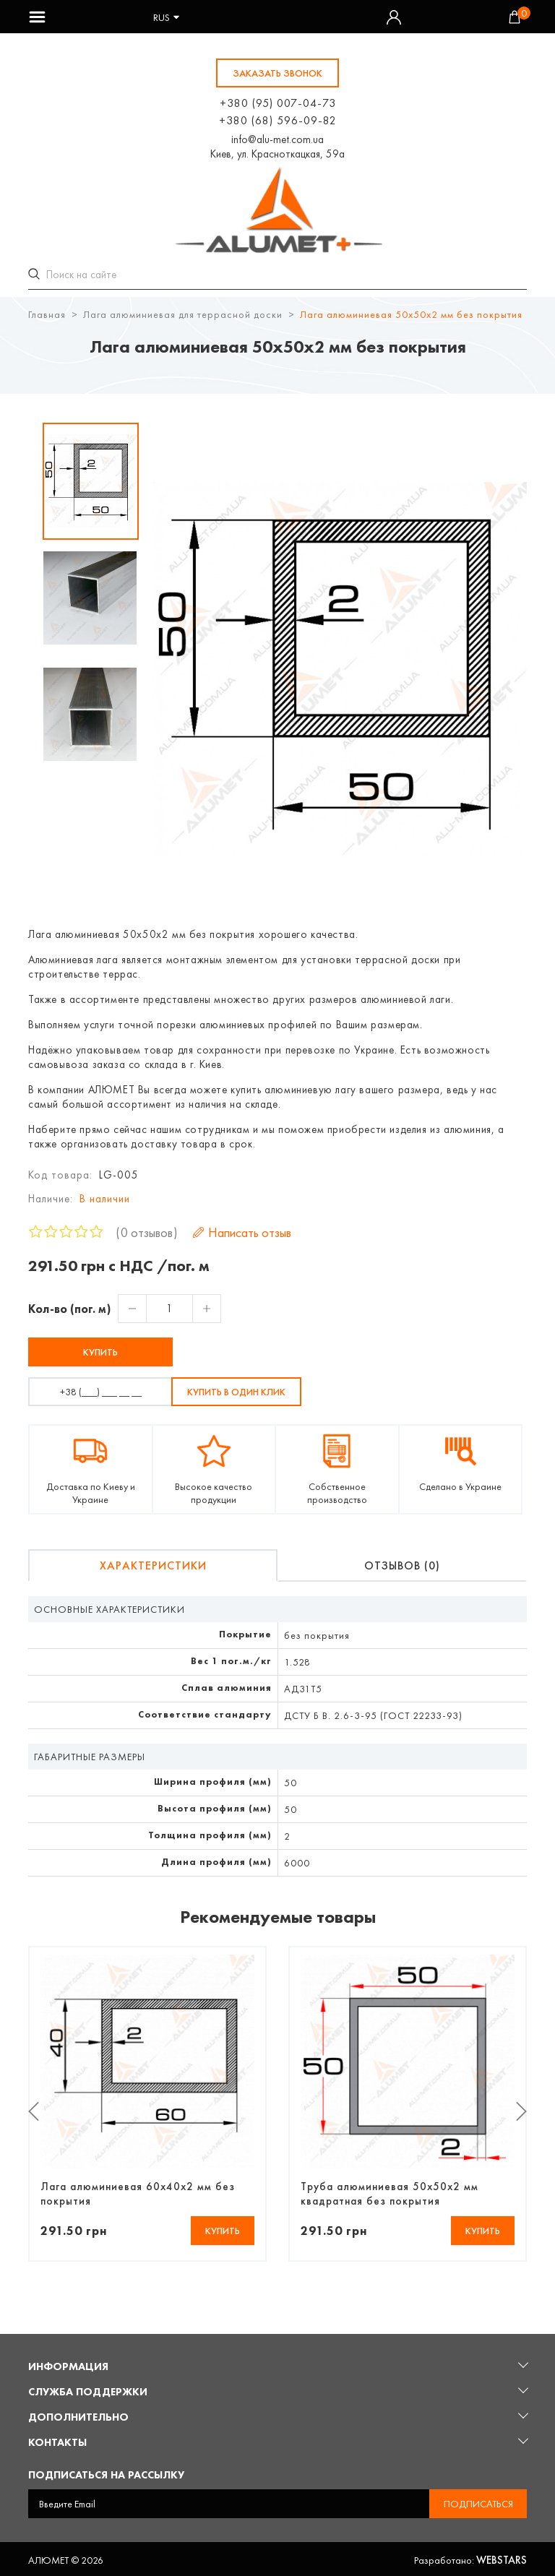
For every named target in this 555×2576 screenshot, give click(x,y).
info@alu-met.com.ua (277, 139)
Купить (100, 1349)
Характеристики (153, 1563)
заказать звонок (277, 72)
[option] (91, 479)
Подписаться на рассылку (106, 2472)
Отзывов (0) (402, 1563)
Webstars (501, 2558)
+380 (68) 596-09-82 (278, 120)
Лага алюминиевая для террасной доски (183, 312)
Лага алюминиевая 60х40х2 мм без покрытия (137, 2191)
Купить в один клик (236, 1389)
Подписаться (478, 2501)
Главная (47, 312)
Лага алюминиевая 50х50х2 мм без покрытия (411, 312)
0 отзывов (147, 1230)
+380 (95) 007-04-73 (278, 103)
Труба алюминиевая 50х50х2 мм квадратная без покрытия (389, 2191)
